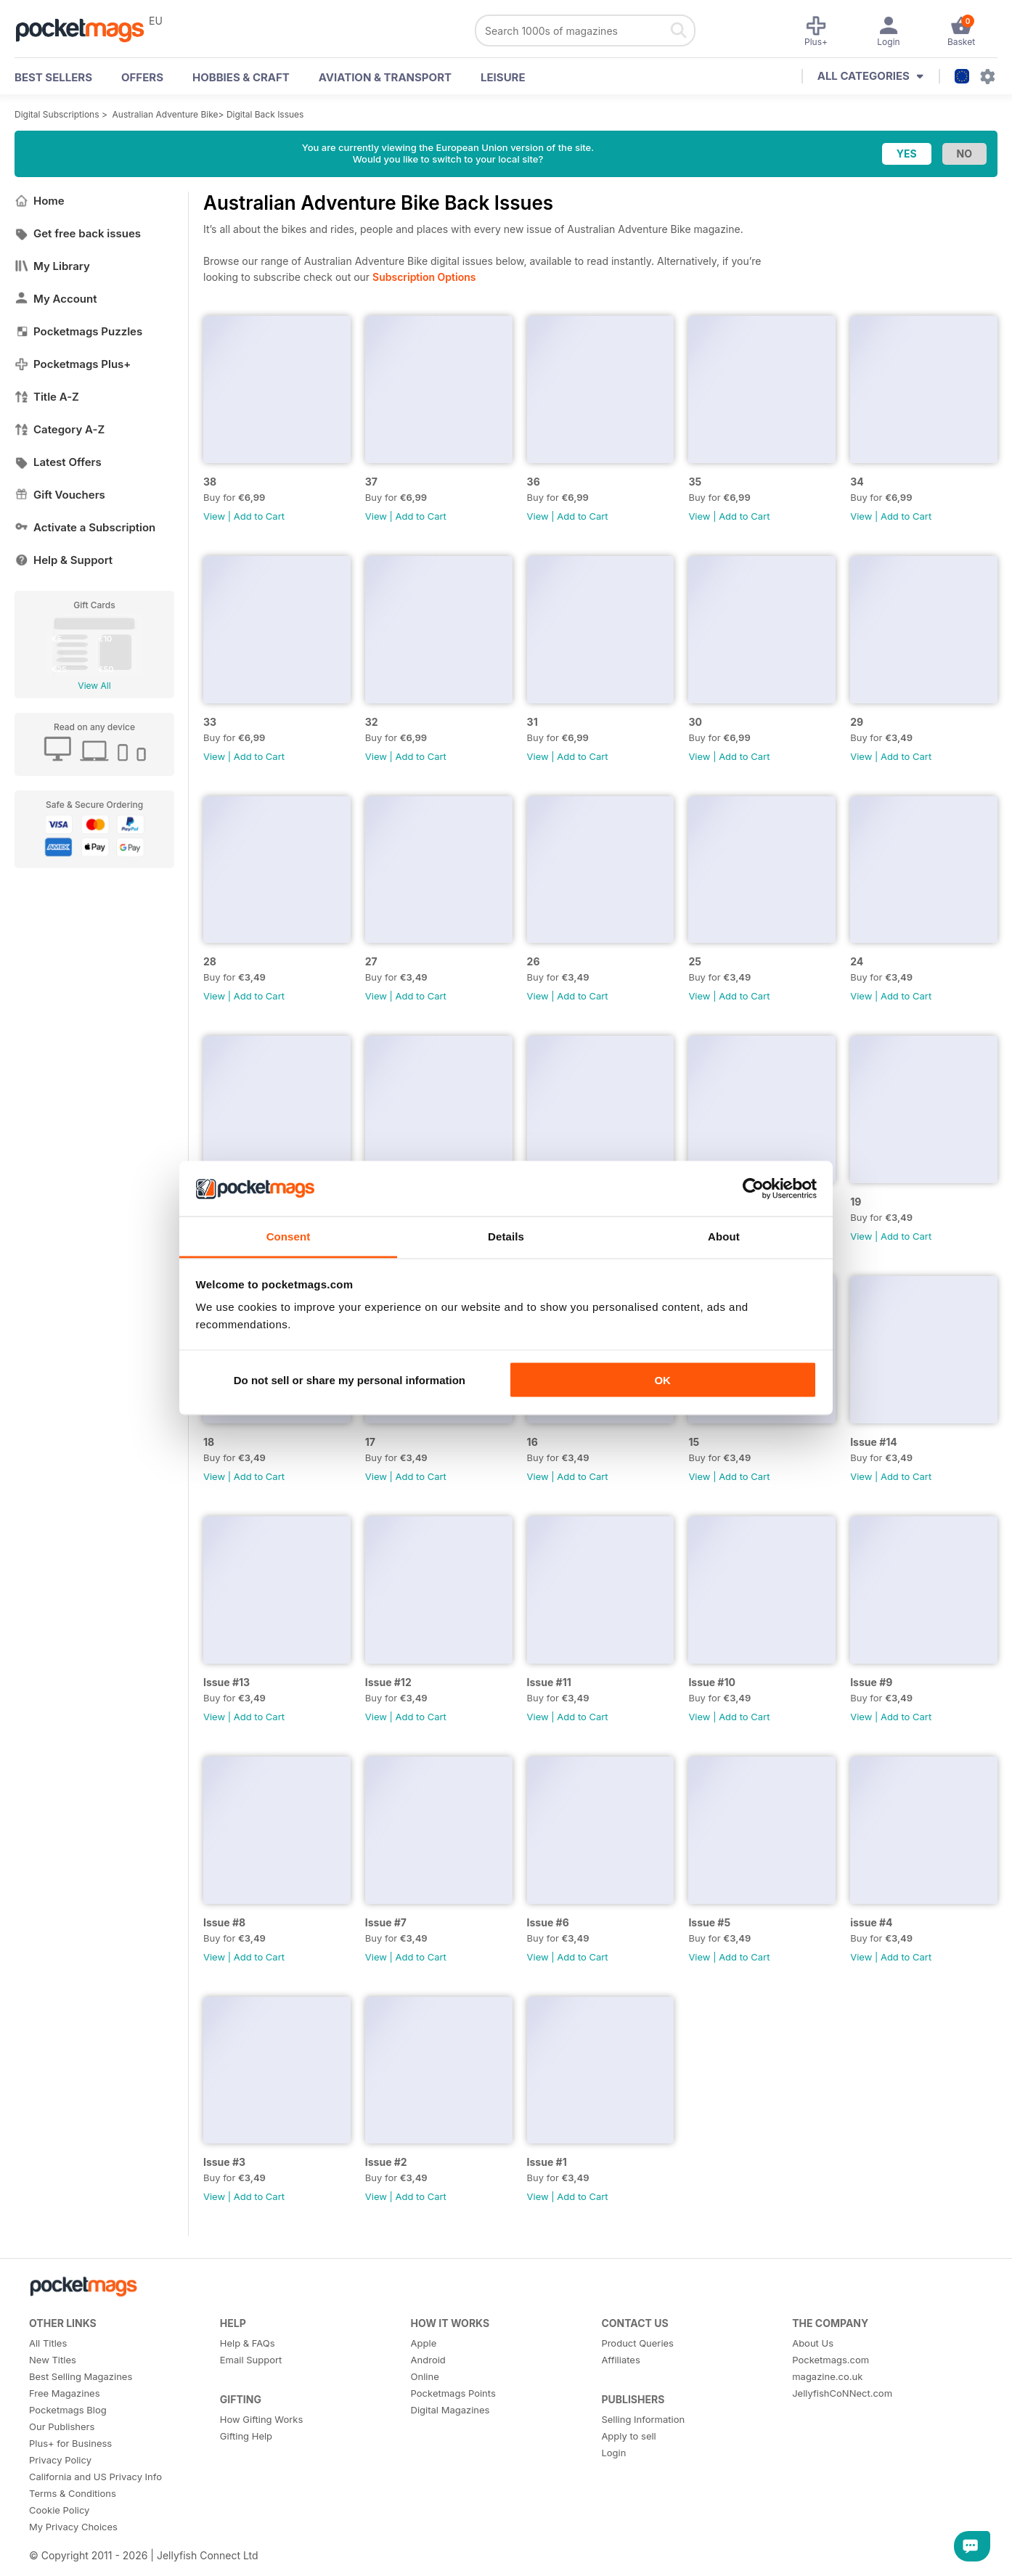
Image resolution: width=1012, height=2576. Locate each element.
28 (209, 961)
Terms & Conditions (72, 2493)
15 (693, 1442)
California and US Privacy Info (95, 2476)
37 (371, 481)
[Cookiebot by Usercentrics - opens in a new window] (753, 1189)
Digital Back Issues (265, 114)
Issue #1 (547, 2162)
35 (694, 481)
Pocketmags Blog (68, 2410)
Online (425, 2376)
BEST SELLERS (53, 77)
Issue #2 (386, 2162)
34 (857, 481)
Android (428, 2360)
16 (532, 1442)
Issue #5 (709, 1922)
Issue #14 (873, 1442)
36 (533, 481)
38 (209, 481)
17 (370, 1442)
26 (533, 961)
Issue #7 (386, 1922)
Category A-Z (60, 429)
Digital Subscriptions (57, 114)
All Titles (48, 2343)
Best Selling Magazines (80, 2376)
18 (208, 1442)
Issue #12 (388, 1682)
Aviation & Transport (385, 77)
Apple (424, 2343)
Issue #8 (224, 1922)
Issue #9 (871, 1682)
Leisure (503, 77)
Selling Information (643, 2419)
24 (856, 961)
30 (694, 722)
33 (209, 722)
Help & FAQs (247, 2343)
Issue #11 (549, 1682)
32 (371, 722)
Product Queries (637, 2343)
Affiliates (620, 2360)
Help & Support (64, 560)
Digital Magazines (450, 2410)
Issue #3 (224, 2162)
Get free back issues (78, 233)
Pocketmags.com (830, 2360)
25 (694, 961)
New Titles (52, 2360)
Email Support (251, 2360)
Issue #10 (711, 1682)
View (214, 516)
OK (662, 1379)
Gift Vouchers (60, 495)
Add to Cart (259, 516)
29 (856, 722)
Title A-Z (47, 397)
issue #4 (871, 1922)
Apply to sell (628, 2436)
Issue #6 (548, 1922)
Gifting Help (246, 2436)
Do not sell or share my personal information (349, 1379)
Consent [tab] (288, 1236)
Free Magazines (64, 2393)
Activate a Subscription (85, 527)
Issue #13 (226, 1682)
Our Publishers (61, 2426)
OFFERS (142, 77)
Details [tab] (506, 1236)
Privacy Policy (60, 2460)
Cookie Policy (59, 2510)
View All (94, 685)
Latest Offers (58, 462)
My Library (52, 266)
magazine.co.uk (827, 2376)
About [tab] (724, 1236)
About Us (812, 2343)
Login (613, 2452)
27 (371, 961)
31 (532, 722)
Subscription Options (424, 277)
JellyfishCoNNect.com (842, 2393)
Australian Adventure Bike (166, 114)
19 (855, 1201)
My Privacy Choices (73, 2526)
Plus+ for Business (70, 2443)
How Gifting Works (261, 2419)
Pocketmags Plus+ (73, 364)
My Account (56, 299)
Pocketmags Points (453, 2393)
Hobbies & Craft (241, 77)
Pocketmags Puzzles (78, 331)
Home (40, 201)
